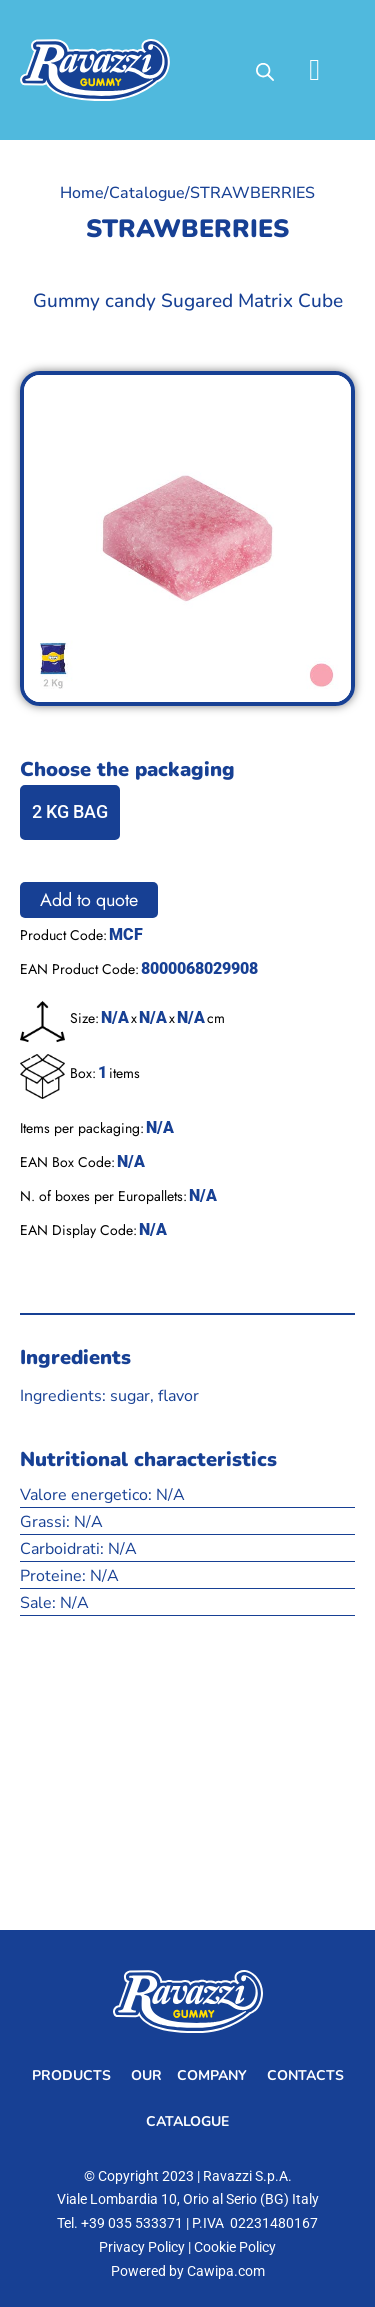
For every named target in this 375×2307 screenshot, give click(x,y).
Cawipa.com (226, 2271)
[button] (315, 70)
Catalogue (147, 193)
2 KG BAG (70, 811)
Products (71, 2075)
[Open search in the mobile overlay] (265, 70)
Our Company (189, 2075)
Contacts (305, 2075)
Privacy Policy (142, 2247)
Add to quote (89, 900)
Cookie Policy (235, 2247)
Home (82, 193)
